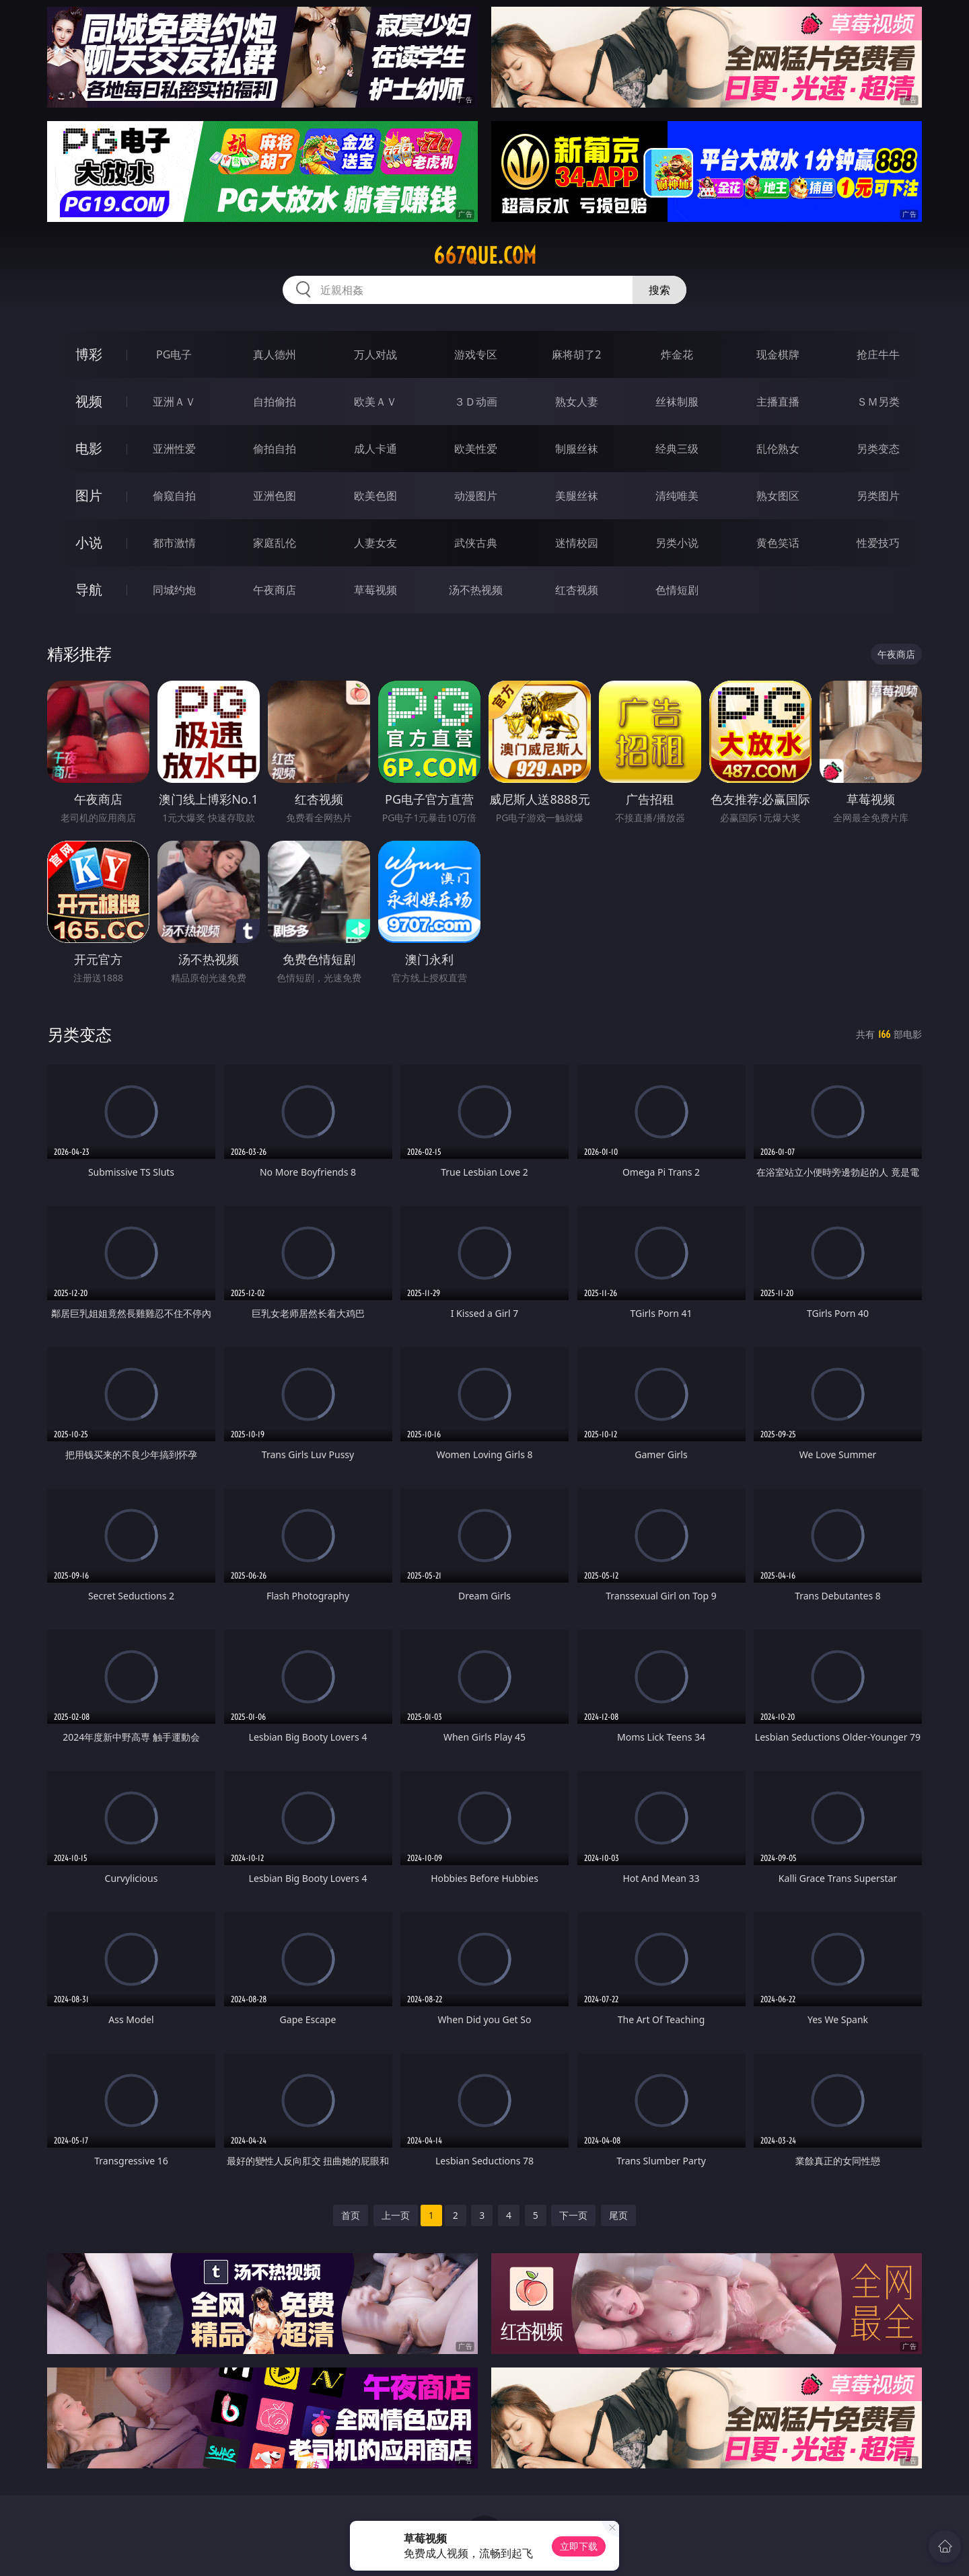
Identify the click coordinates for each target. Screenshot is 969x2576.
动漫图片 (475, 495)
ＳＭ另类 (878, 401)
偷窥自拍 (174, 495)
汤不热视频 (476, 589)
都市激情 (174, 542)
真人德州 (274, 354)
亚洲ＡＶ (174, 401)
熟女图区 (777, 495)
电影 (88, 448)
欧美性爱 (475, 448)
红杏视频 (576, 589)
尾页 (618, 2215)
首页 (350, 2215)
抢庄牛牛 (878, 354)
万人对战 (375, 354)
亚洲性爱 (174, 448)
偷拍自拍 (274, 448)
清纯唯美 (676, 495)
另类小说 (676, 542)
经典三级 (676, 448)
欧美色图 (375, 495)
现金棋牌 (777, 354)
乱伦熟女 (777, 448)
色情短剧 (676, 589)
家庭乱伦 (274, 542)
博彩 (88, 354)
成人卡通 (375, 448)
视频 (88, 401)
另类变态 (878, 448)
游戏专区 (475, 354)
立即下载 (579, 2546)
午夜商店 (274, 589)
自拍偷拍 (274, 401)
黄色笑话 (777, 542)
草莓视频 (375, 589)
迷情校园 (576, 542)
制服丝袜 (576, 448)
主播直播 (777, 401)
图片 (88, 495)
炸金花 (677, 354)
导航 (88, 589)
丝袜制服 (676, 401)
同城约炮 (174, 589)
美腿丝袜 (576, 495)
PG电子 (174, 354)
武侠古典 (475, 542)
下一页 (573, 2215)
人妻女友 (375, 542)
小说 (88, 542)
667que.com (484, 255)
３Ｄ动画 (475, 401)
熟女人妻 (576, 401)
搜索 (659, 289)
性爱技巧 (878, 542)
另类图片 (878, 495)
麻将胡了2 (576, 354)
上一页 (396, 2215)
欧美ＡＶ (375, 401)
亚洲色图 (274, 495)
